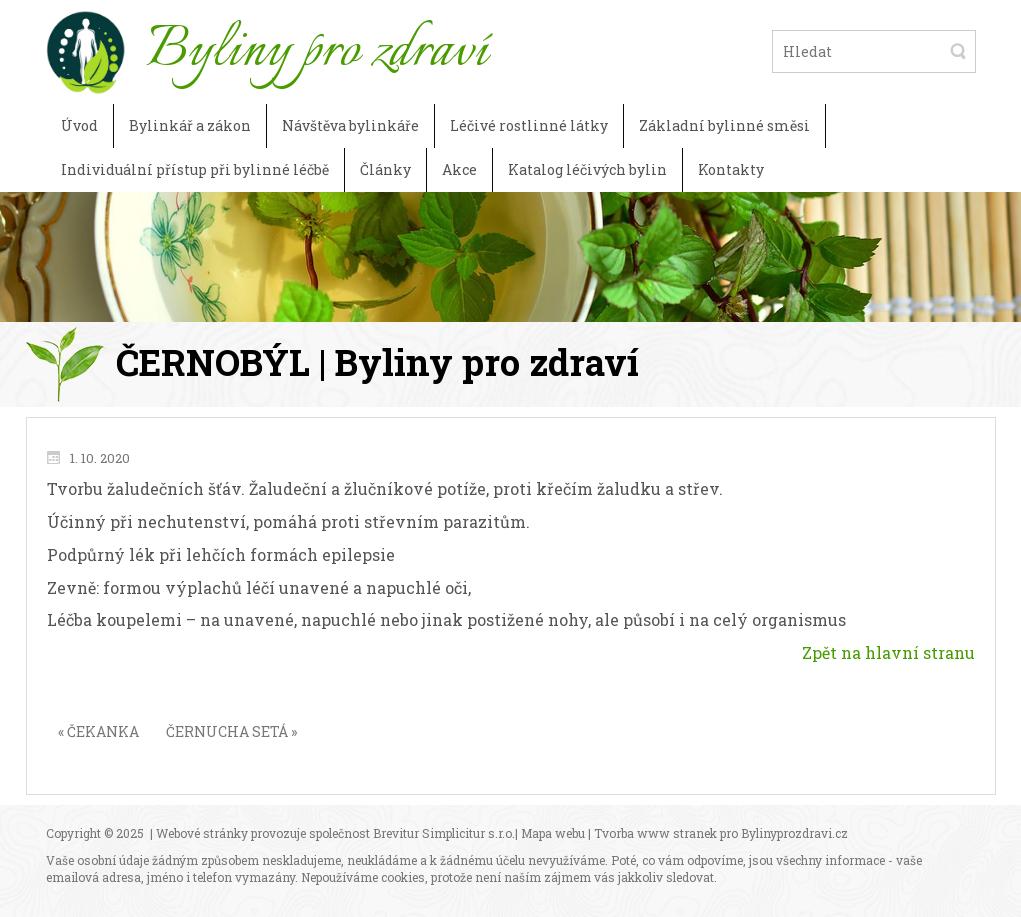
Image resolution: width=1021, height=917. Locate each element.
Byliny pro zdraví (316, 51)
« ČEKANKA (98, 731)
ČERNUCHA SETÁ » (231, 731)
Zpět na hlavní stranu (888, 652)
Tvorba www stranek (655, 833)
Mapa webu (553, 833)
